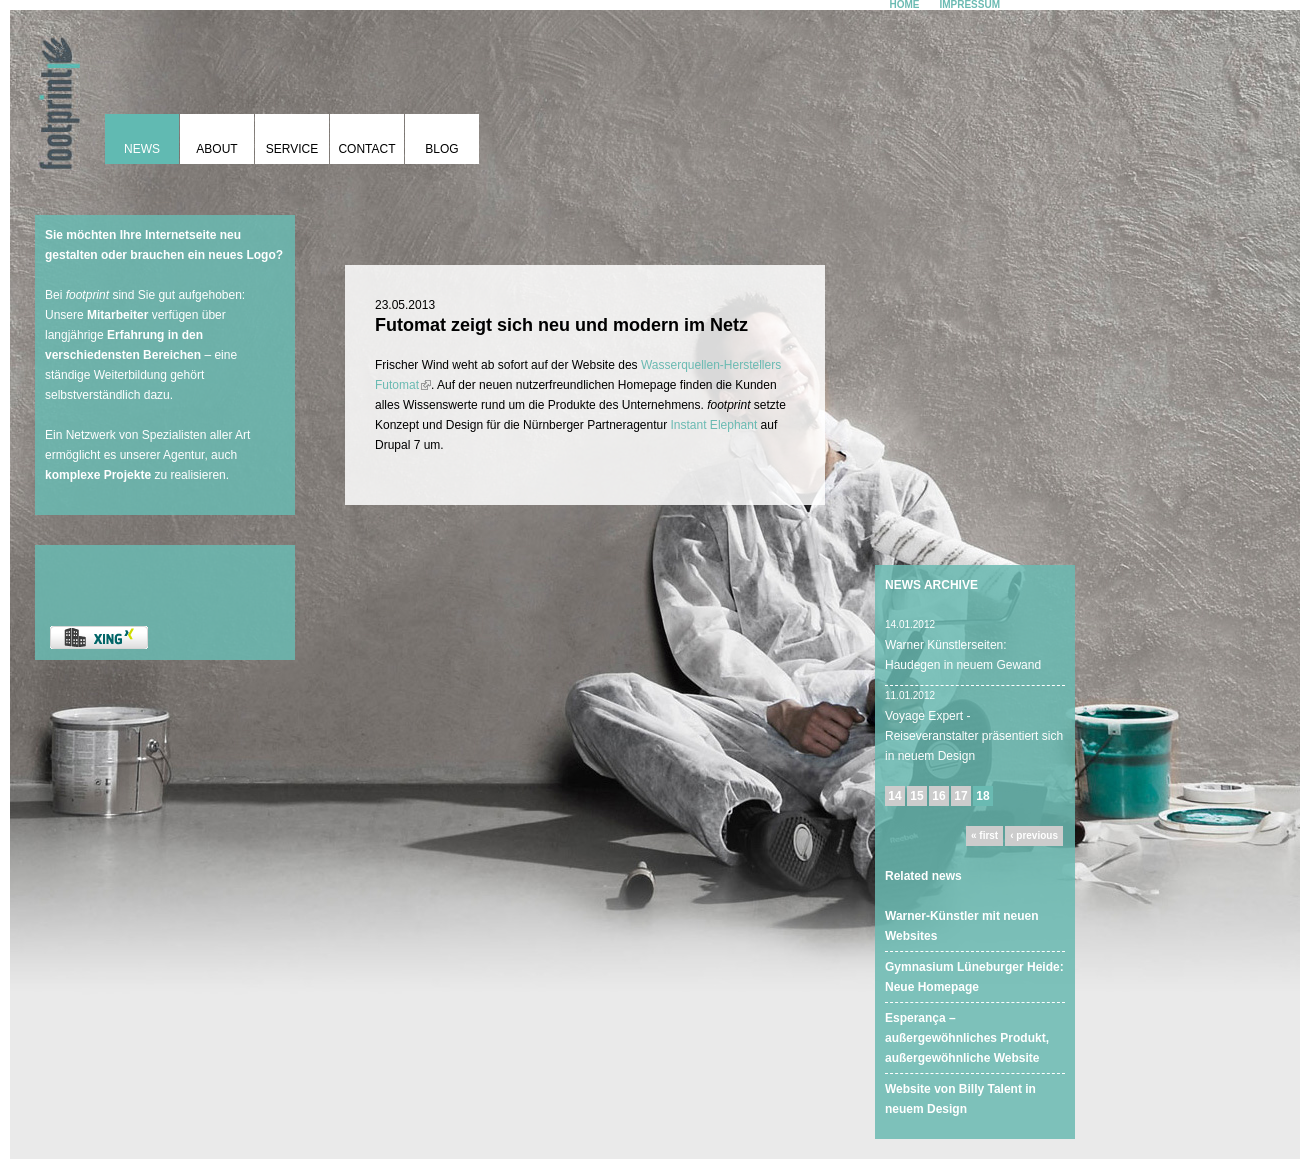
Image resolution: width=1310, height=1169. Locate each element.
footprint (55, 95)
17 (960, 796)
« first (984, 835)
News (142, 149)
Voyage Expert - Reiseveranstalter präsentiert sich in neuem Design (974, 736)
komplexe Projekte (98, 475)
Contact (366, 149)
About (216, 149)
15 (916, 796)
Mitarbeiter (117, 315)
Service (292, 149)
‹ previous (1034, 835)
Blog (441, 149)
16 (938, 796)
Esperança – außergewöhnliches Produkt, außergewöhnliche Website (967, 1038)
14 (894, 796)
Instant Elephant (714, 425)
